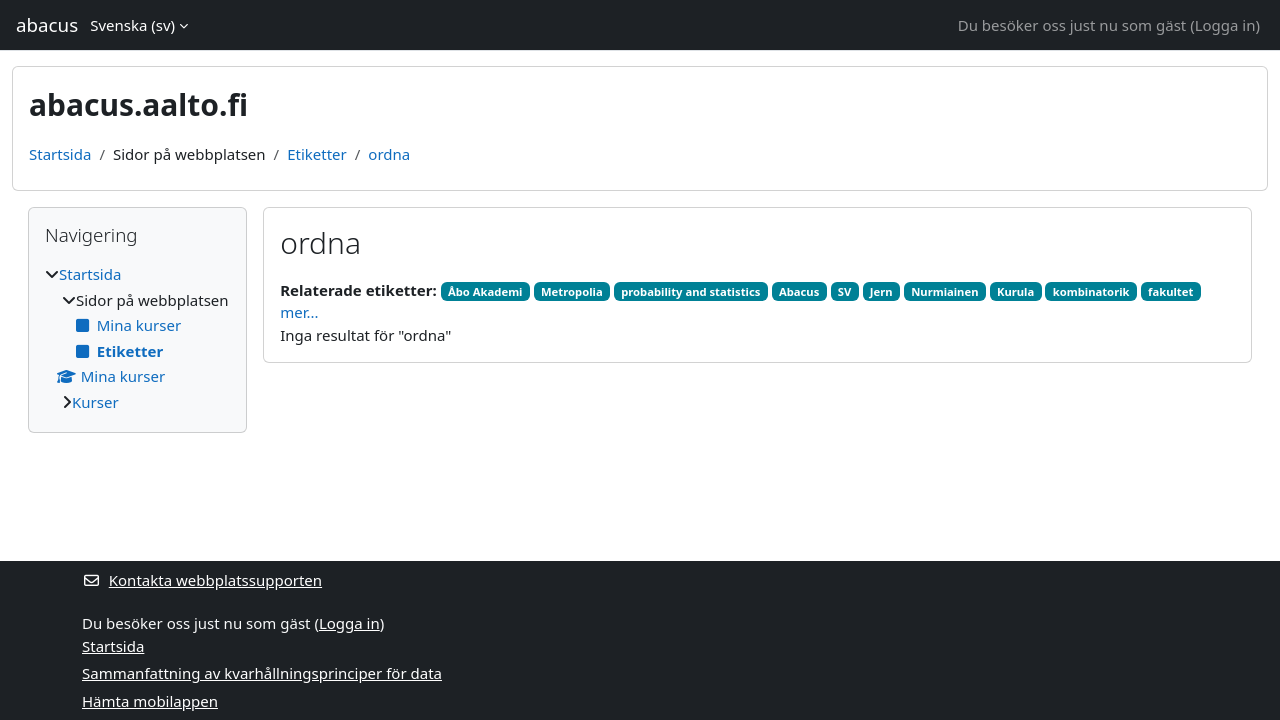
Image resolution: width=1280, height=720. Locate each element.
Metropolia (572, 291)
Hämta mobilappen (150, 701)
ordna (389, 154)
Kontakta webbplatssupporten (202, 580)
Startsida (60, 154)
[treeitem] (137, 338)
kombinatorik (1091, 291)
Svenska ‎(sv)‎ (132, 25)
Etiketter (317, 154)
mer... (299, 312)
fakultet (1170, 291)
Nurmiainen (944, 291)
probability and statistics (690, 291)
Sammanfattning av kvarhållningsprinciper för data (262, 673)
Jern (881, 291)
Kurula (1015, 291)
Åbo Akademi (485, 291)
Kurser (95, 402)
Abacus (799, 291)
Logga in (1225, 25)
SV (845, 291)
